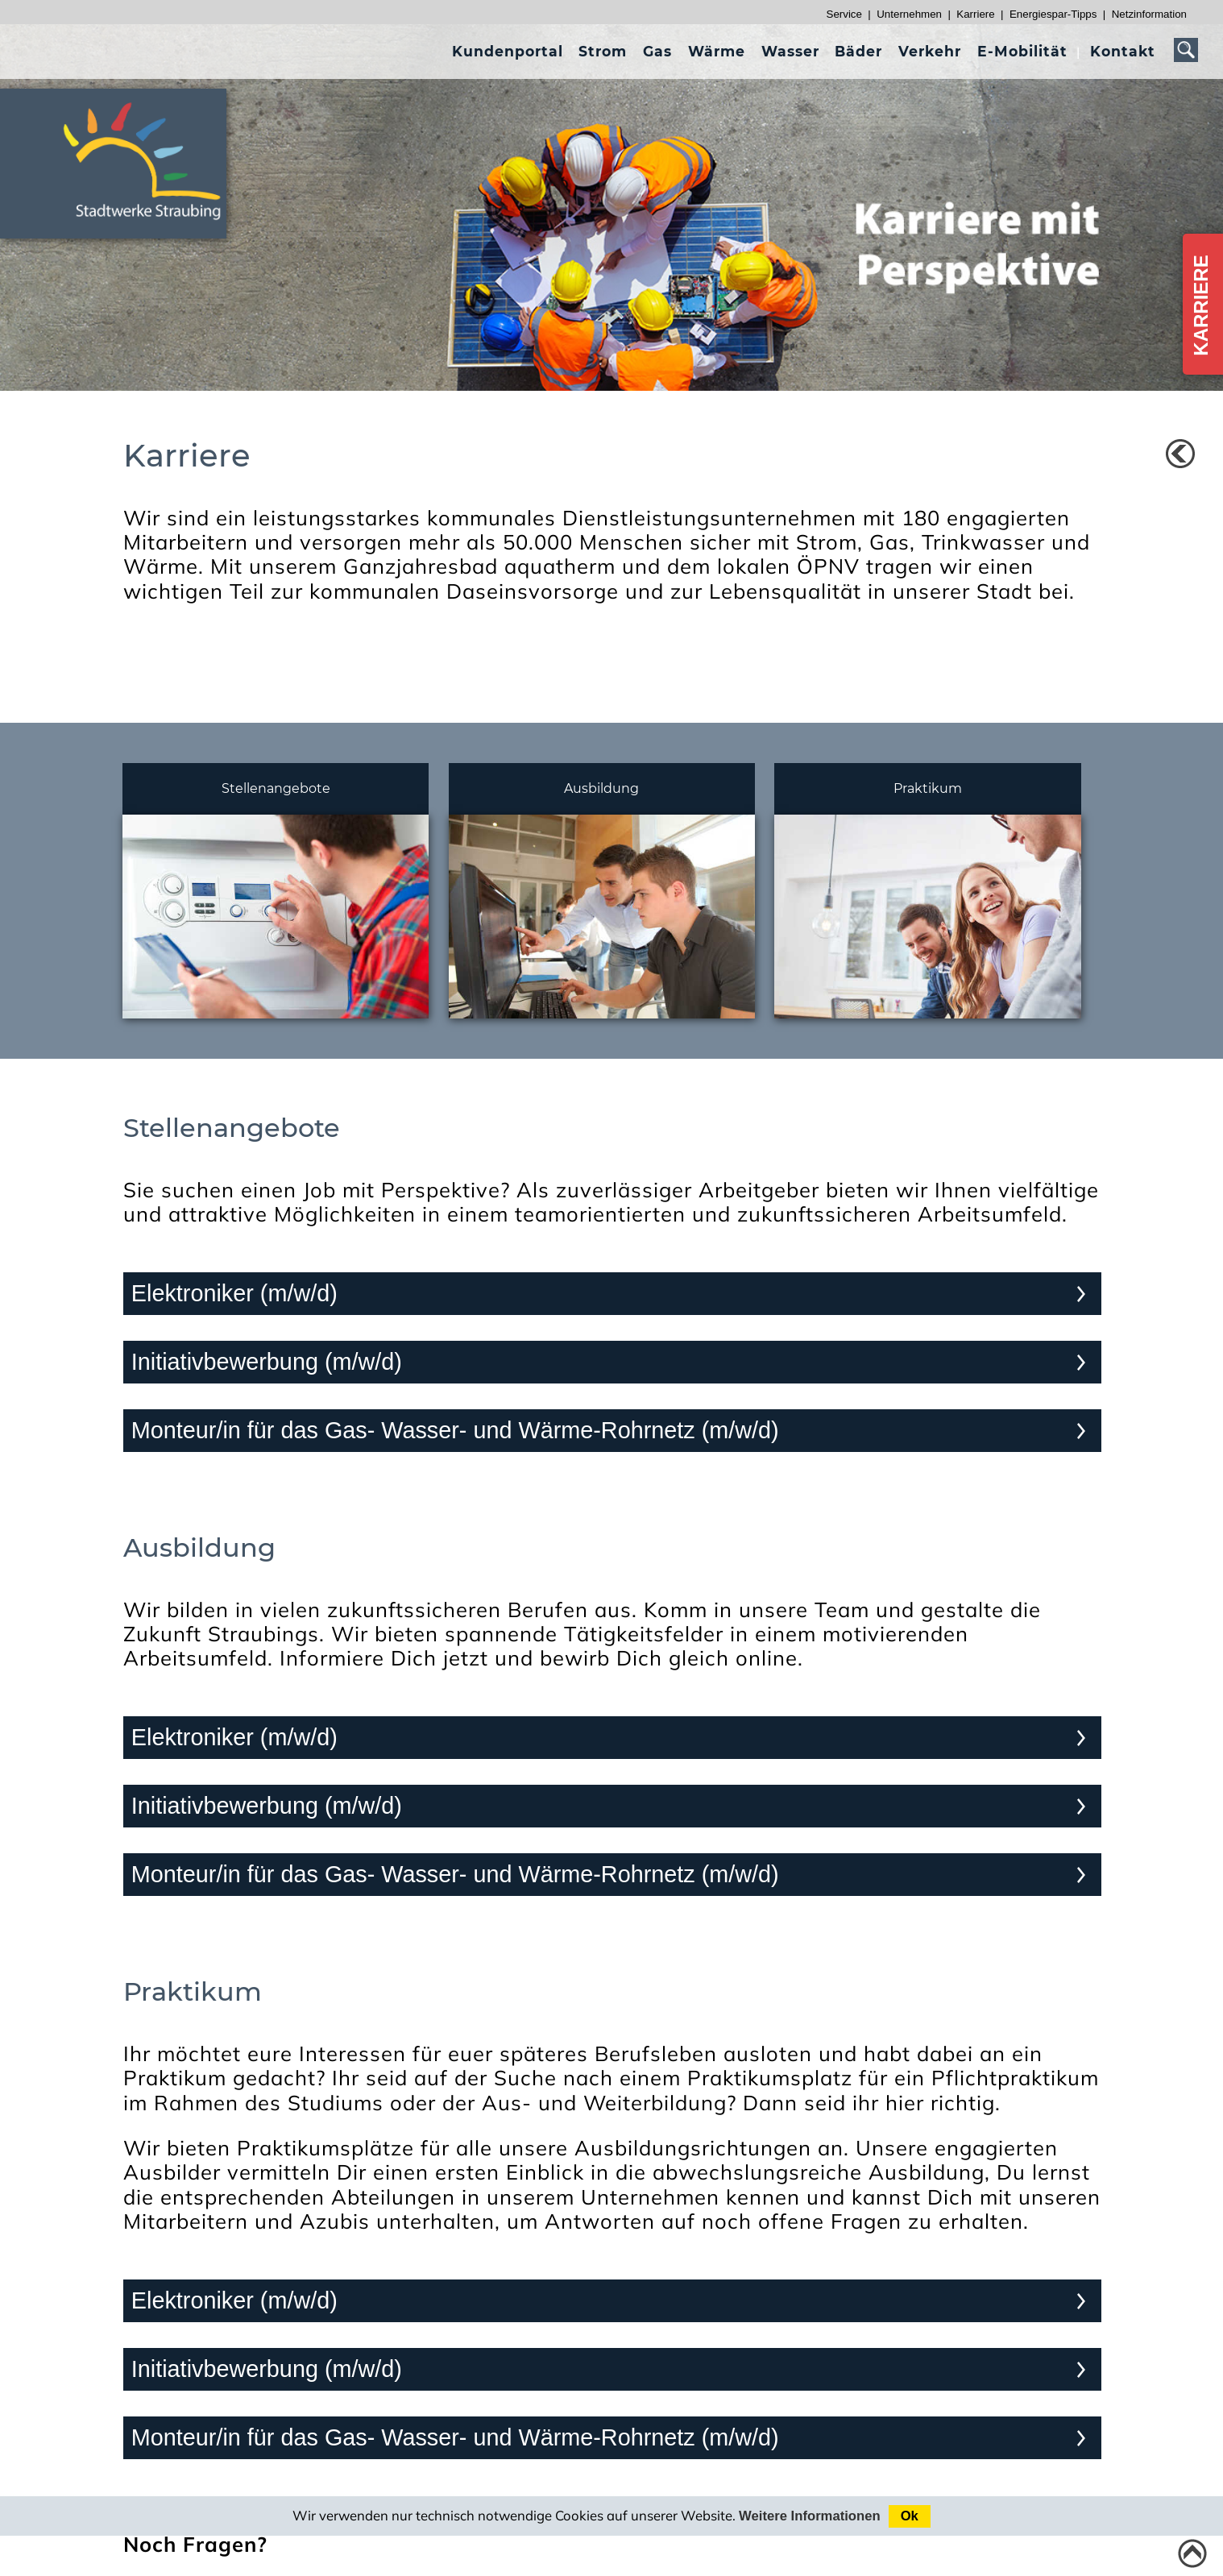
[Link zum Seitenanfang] (1192, 2553)
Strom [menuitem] (602, 51)
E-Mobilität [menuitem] (1022, 51)
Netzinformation (1149, 14)
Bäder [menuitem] (858, 51)
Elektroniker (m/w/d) (234, 1293)
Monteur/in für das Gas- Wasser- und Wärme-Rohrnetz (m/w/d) (455, 1430)
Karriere (975, 14)
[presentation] (508, 51)
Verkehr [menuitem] (929, 51)
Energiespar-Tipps (1053, 14)
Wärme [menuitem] (716, 51)
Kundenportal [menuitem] (507, 51)
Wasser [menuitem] (790, 51)
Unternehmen (909, 14)
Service (844, 14)
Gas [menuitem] (657, 51)
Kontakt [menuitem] (1122, 51)
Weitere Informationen (810, 2516)
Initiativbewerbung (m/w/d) (266, 1362)
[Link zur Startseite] (151, 227)
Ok (909, 2516)
